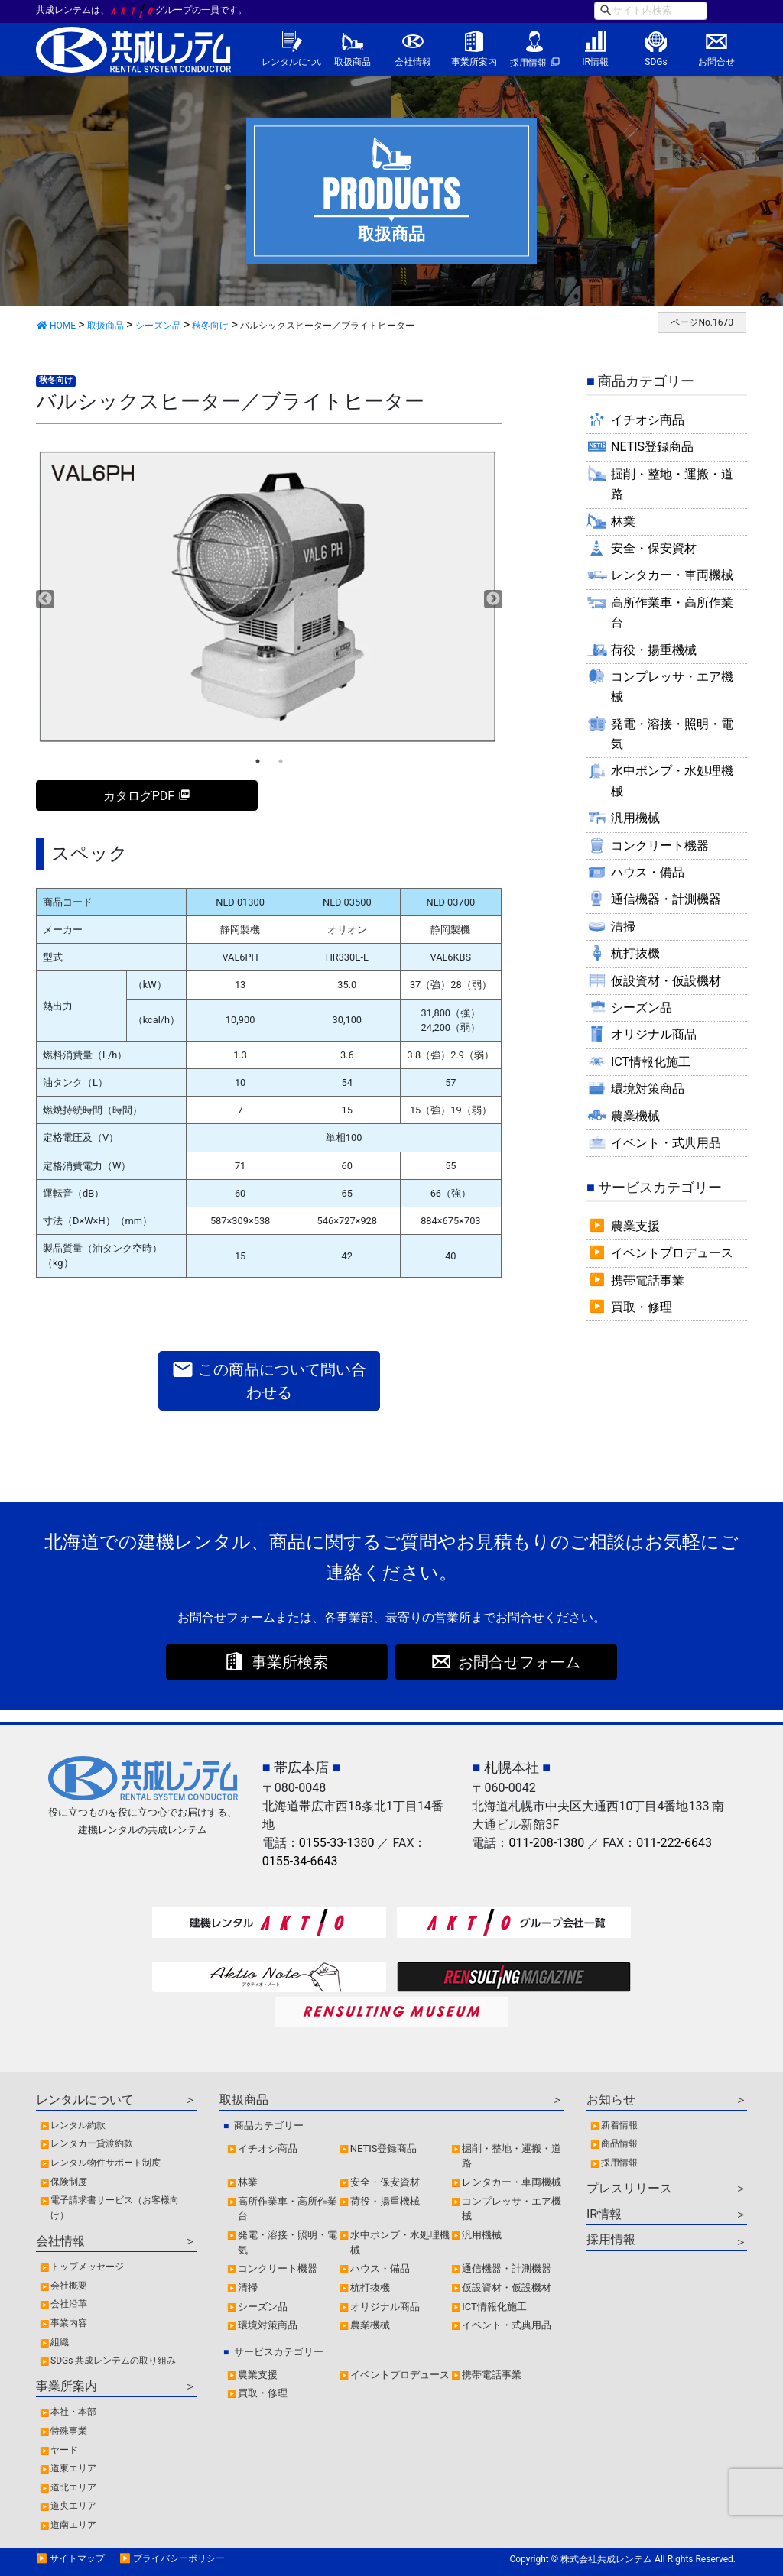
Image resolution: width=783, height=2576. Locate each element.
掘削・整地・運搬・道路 (672, 484)
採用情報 (528, 62)
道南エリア (73, 2524)
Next (493, 599)
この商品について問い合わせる (268, 1379)
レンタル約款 (78, 2125)
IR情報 (595, 62)
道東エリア (73, 2468)
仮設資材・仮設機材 (666, 981)
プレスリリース (629, 2188)
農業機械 (635, 1116)
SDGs (656, 62)
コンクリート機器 (660, 845)
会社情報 (413, 62)
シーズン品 (641, 1007)
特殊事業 (68, 2430)
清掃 (623, 926)
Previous (45, 599)
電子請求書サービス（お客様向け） (114, 2208)
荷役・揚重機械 (654, 650)
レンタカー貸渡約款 (91, 2143)
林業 (623, 521)
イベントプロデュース (672, 1253)
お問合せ (716, 62)
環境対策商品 (647, 1088)
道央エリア (73, 2505)
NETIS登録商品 (652, 446)
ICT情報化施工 (650, 1062)
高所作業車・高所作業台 (672, 612)
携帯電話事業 (647, 1280)
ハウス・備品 (647, 872)
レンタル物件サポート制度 (105, 2162)
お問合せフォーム (519, 1662)
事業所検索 (290, 1662)
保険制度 (68, 2181)
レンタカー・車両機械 (672, 575)
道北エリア (73, 2487)
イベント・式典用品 (666, 1143)
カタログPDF (138, 796)
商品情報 (619, 2143)
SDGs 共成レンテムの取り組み (113, 2360)
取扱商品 (352, 62)
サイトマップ (77, 2558)
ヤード (64, 2450)
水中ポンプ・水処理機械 (672, 780)
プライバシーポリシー (179, 2558)
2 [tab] (280, 761)
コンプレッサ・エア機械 (672, 686)
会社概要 (68, 2285)
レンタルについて (292, 62)
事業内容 (68, 2323)
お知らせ (610, 2099)
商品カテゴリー (269, 2125)
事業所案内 (474, 62)
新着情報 (619, 2125)
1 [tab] (257, 761)
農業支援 (635, 1226)
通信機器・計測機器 (666, 899)
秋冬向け (56, 380)
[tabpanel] (269, 598)
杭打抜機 (635, 953)
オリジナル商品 (654, 1034)
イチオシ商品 (647, 420)
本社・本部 (73, 2411)
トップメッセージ (87, 2266)
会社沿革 (68, 2304)
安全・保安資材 (654, 548)
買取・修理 (641, 1307)
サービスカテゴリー (278, 2351)
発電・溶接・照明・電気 (672, 734)
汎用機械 (635, 818)
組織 (59, 2342)
